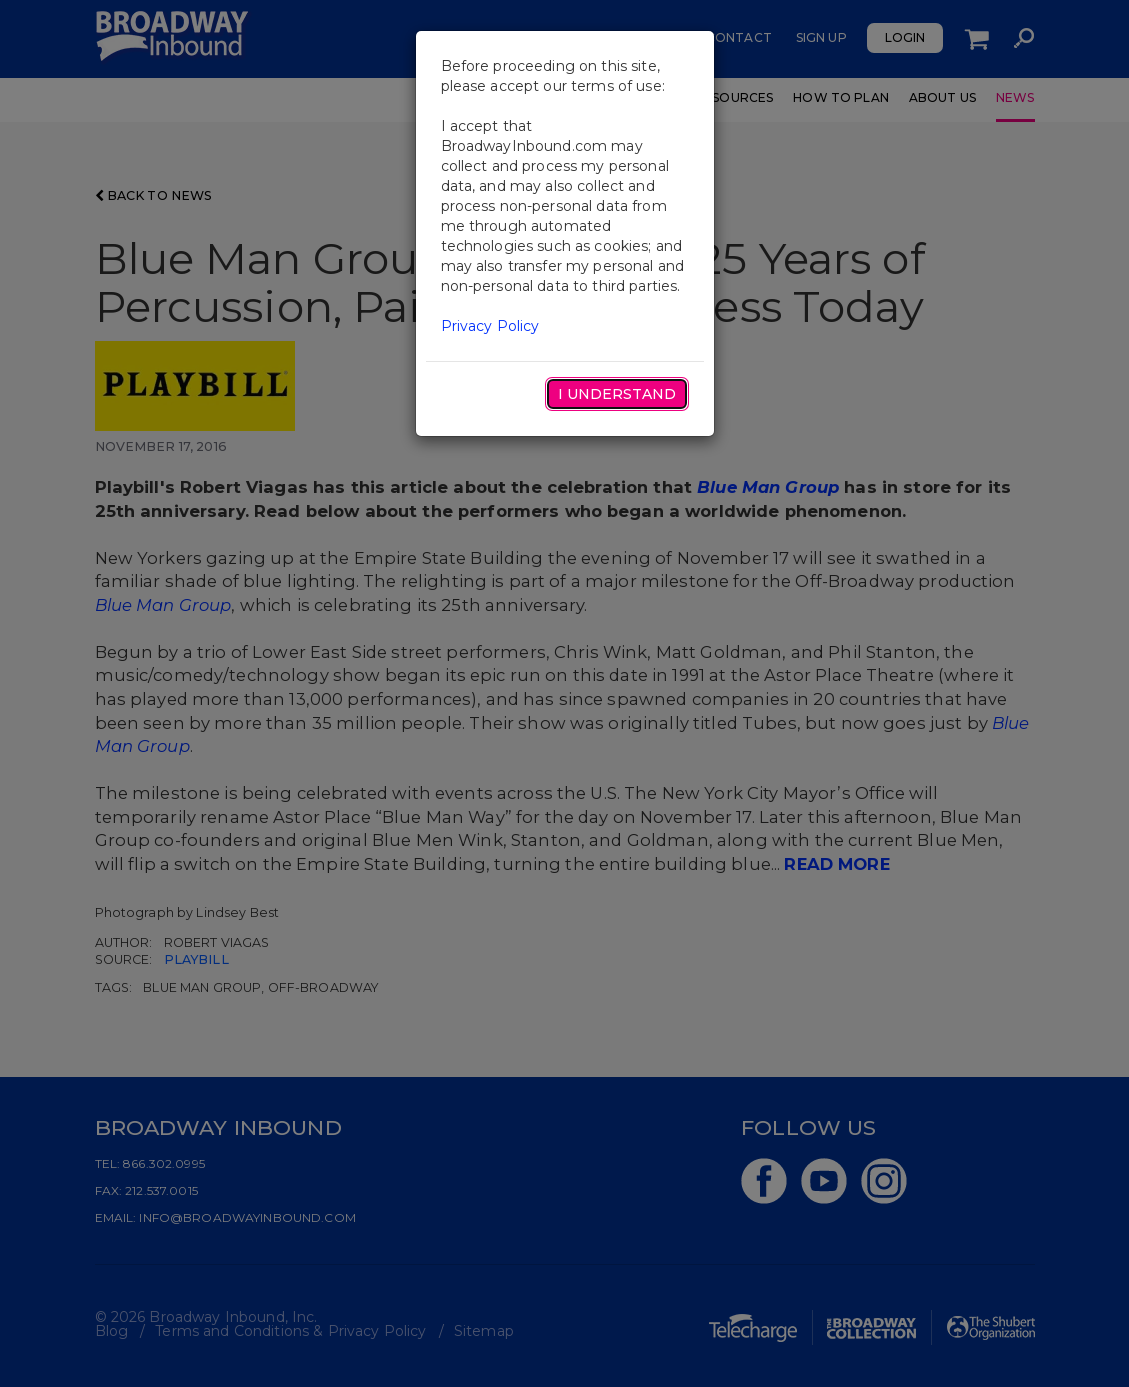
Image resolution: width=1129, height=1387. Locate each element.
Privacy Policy (490, 326)
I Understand (617, 394)
